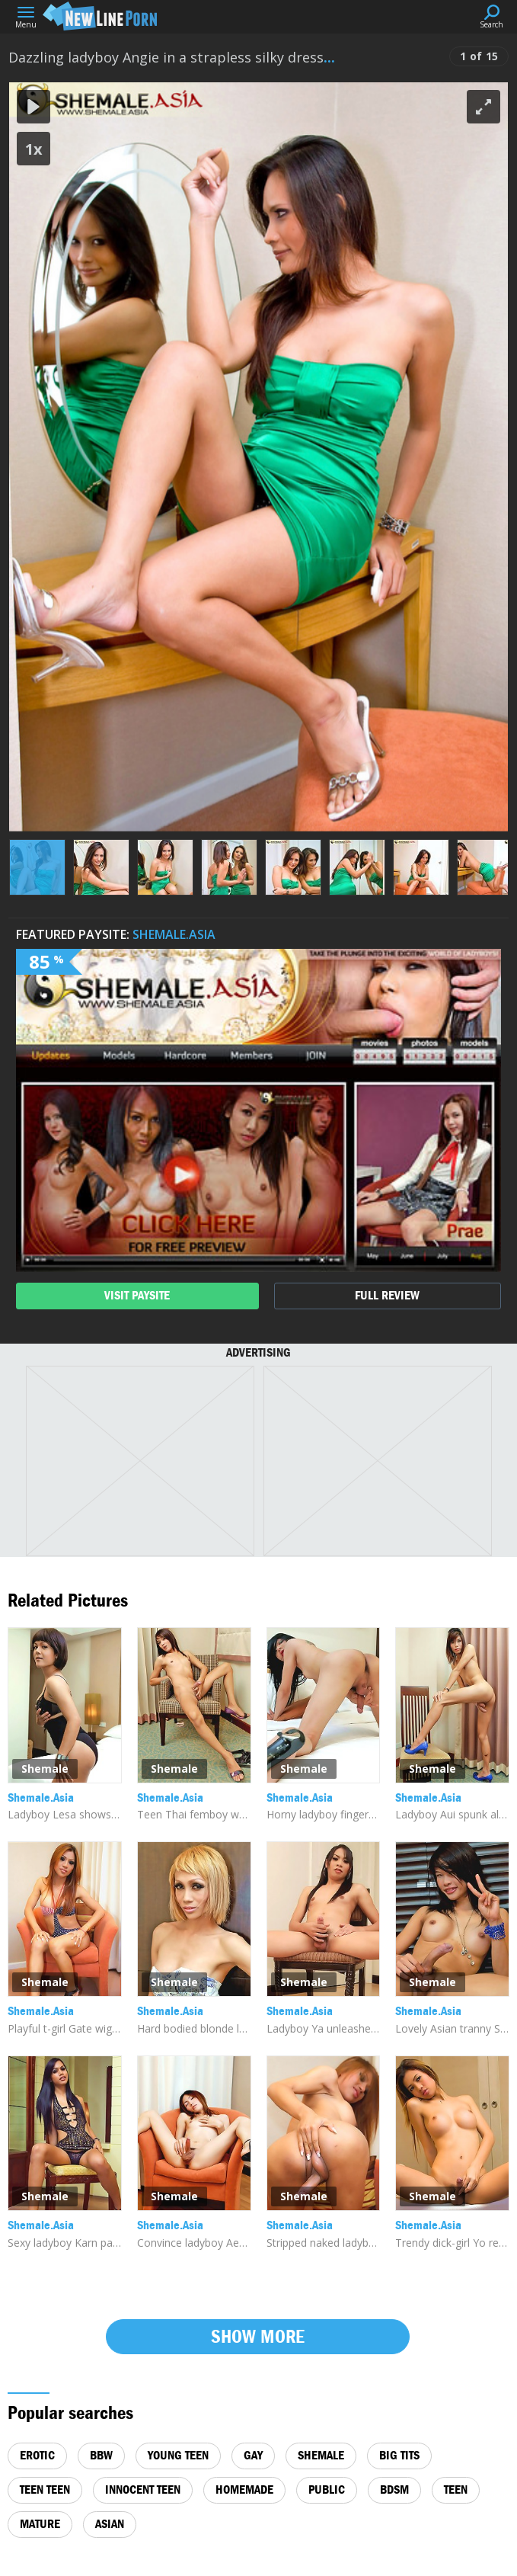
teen (456, 2489)
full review (387, 1295)
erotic (37, 2455)
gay (253, 2455)
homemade (244, 2489)
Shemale (45, 1768)
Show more (258, 2336)
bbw (101, 2455)
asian (109, 2523)
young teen (178, 2455)
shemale (321, 2455)
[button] (483, 106)
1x (34, 149)
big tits (399, 2455)
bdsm (394, 2489)
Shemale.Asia (173, 934)
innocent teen (142, 2489)
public (326, 2489)
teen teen (45, 2489)
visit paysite (137, 1295)
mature (40, 2523)
